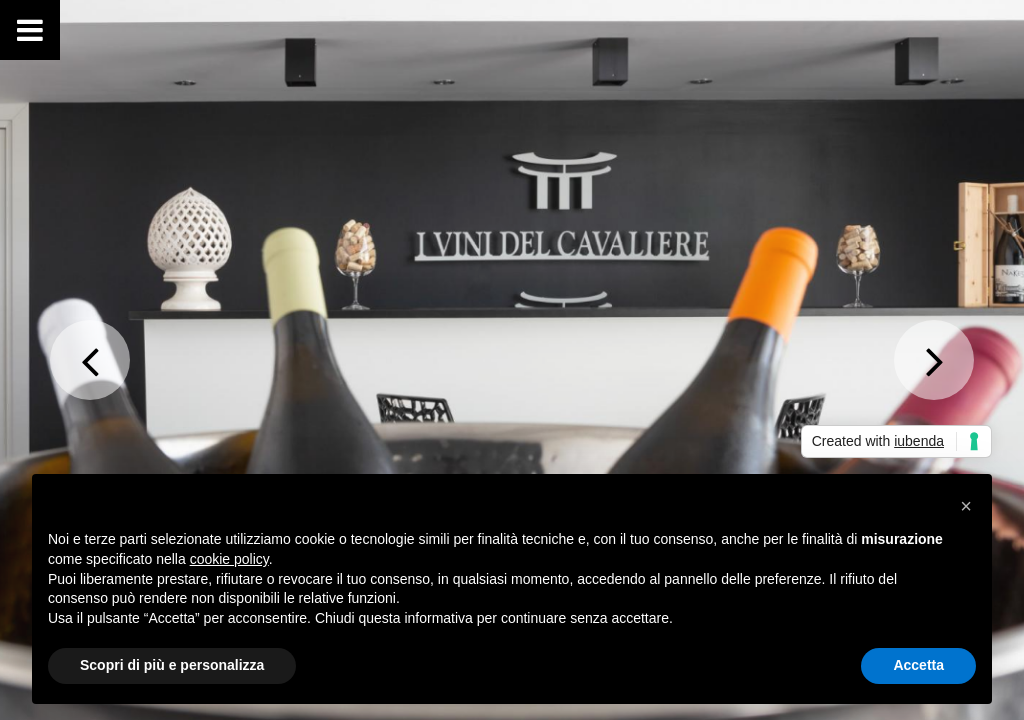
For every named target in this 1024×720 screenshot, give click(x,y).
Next (934, 360)
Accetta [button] (918, 665)
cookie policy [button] (229, 559)
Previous (90, 360)
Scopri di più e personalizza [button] (172, 665)
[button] (966, 506)
